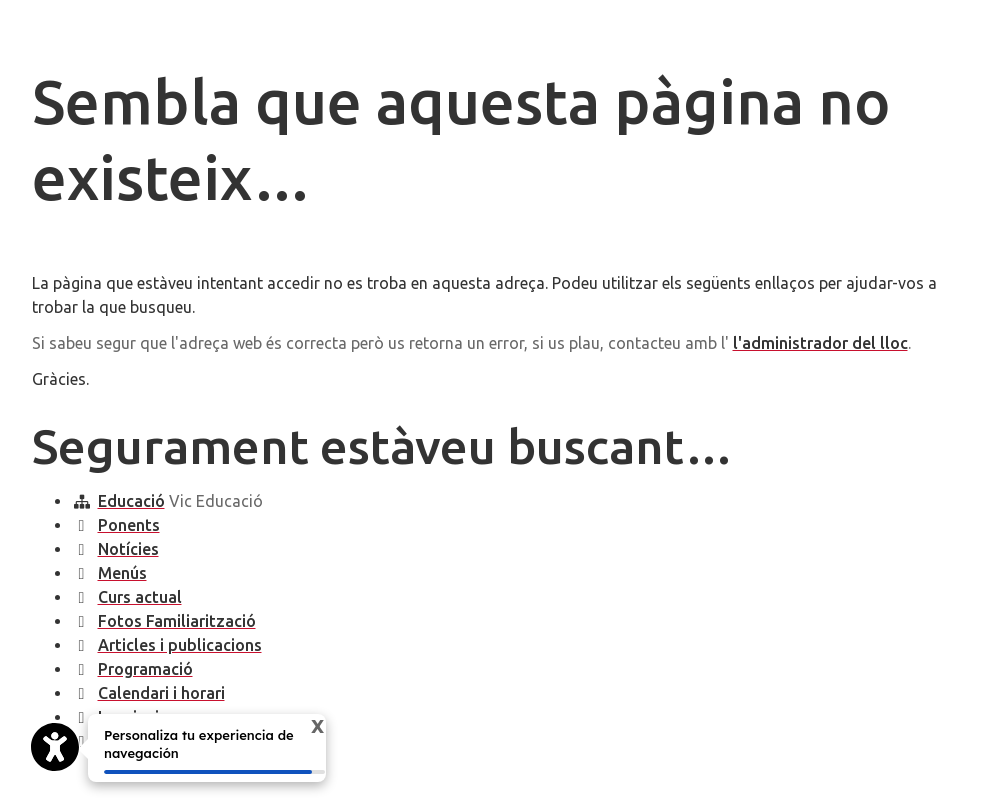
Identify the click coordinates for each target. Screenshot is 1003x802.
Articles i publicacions (180, 645)
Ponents (129, 525)
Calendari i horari (161, 693)
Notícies (128, 549)
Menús (122, 573)
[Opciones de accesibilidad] (55, 747)
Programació (145, 669)
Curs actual (140, 597)
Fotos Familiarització (177, 621)
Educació (131, 501)
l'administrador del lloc (820, 343)
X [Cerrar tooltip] (308, 728)
